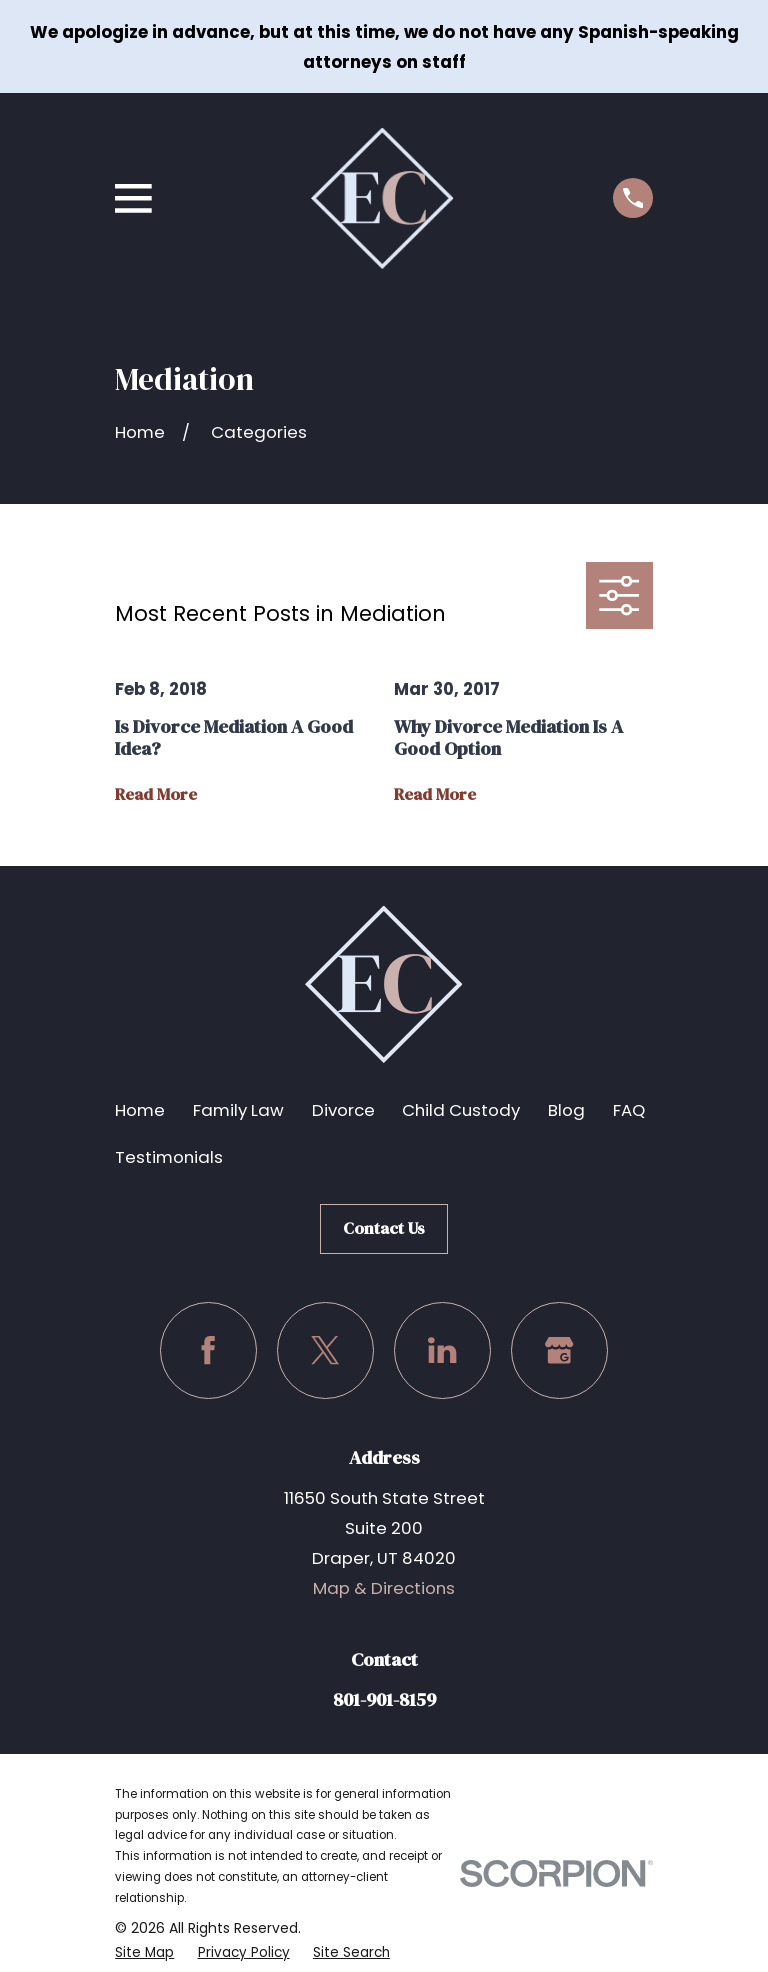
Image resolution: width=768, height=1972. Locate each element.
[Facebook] (208, 1350)
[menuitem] (145, 1952)
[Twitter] (325, 1350)
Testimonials (169, 1157)
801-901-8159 (384, 1699)
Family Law (238, 1110)
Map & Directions (384, 1588)
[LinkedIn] (442, 1350)
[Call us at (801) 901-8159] (633, 198)
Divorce (343, 1110)
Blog (566, 1110)
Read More (156, 795)
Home (140, 1110)
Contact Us (384, 1228)
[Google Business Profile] (559, 1350)
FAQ (629, 1110)
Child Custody (461, 1110)
